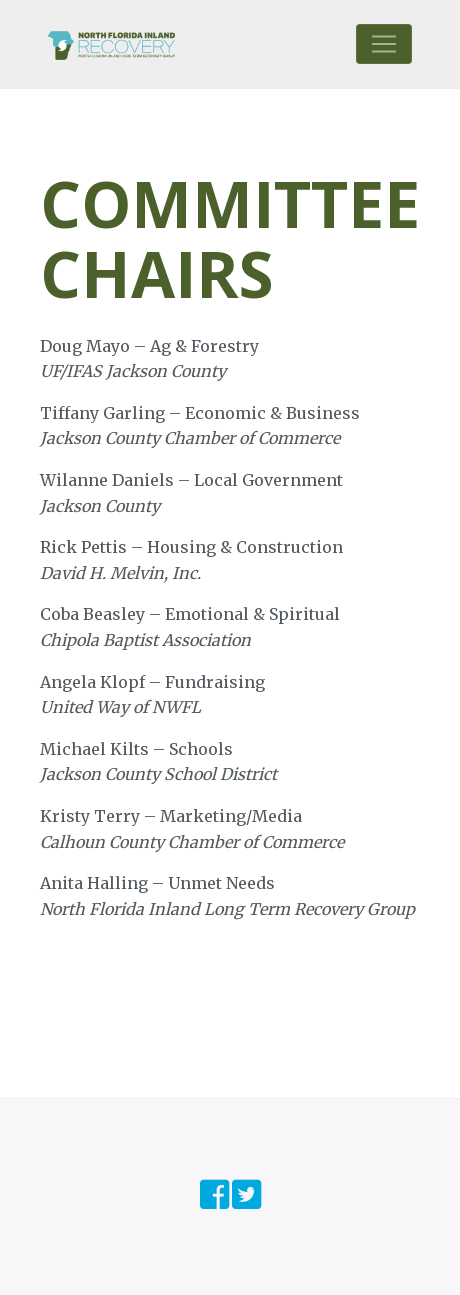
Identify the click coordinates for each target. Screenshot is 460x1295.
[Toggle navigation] (384, 44)
